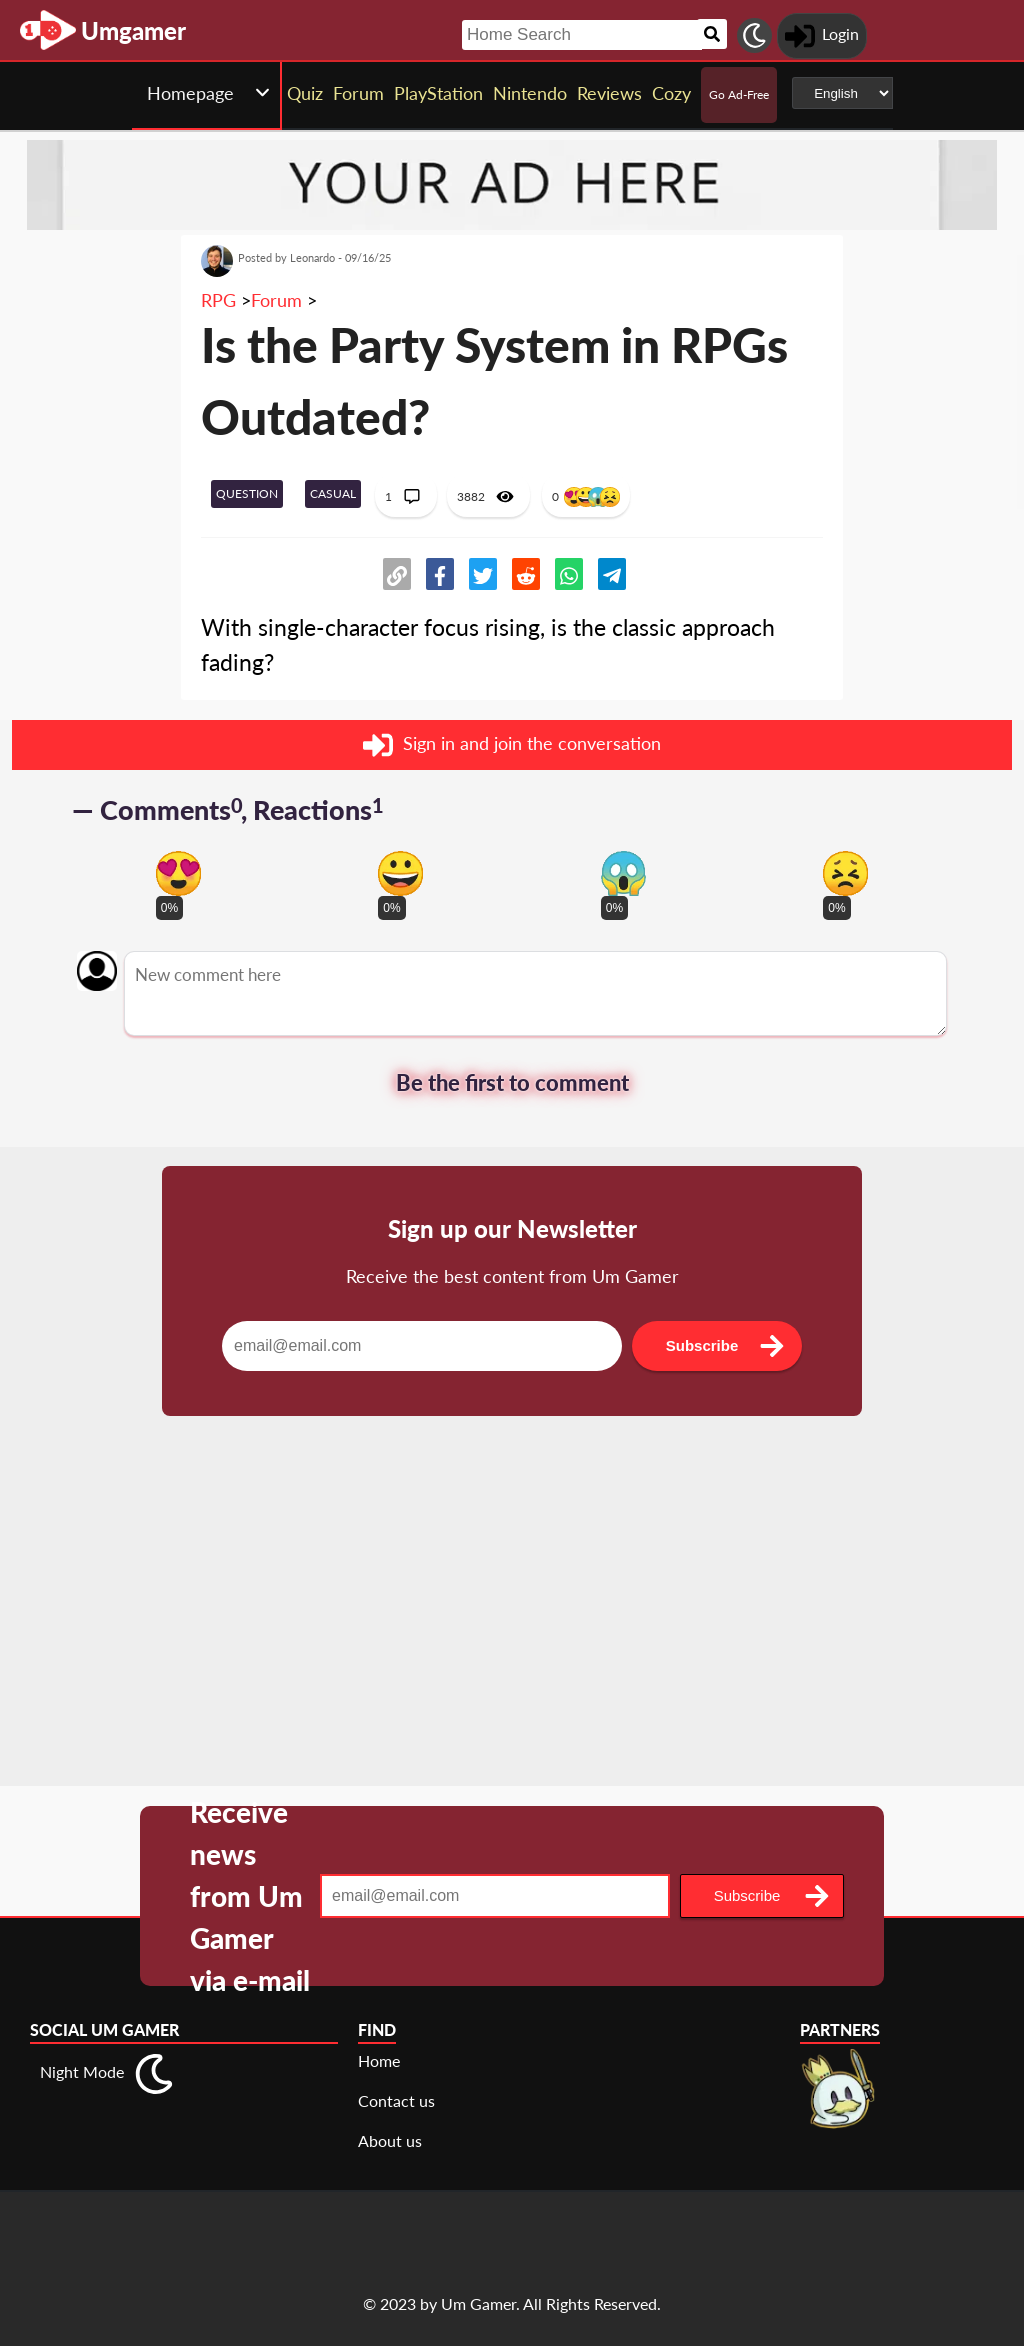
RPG (218, 300)
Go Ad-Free (739, 94)
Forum (276, 300)
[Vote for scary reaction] (623, 873)
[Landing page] (48, 30)
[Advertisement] (512, 1626)
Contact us (396, 2100)
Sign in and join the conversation (512, 745)
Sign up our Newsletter (512, 1228)
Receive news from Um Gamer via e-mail (250, 1896)
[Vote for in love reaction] (178, 873)
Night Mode (82, 2071)
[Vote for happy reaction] (400, 873)
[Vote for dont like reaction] (845, 873)
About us (390, 2140)
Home (379, 2060)
